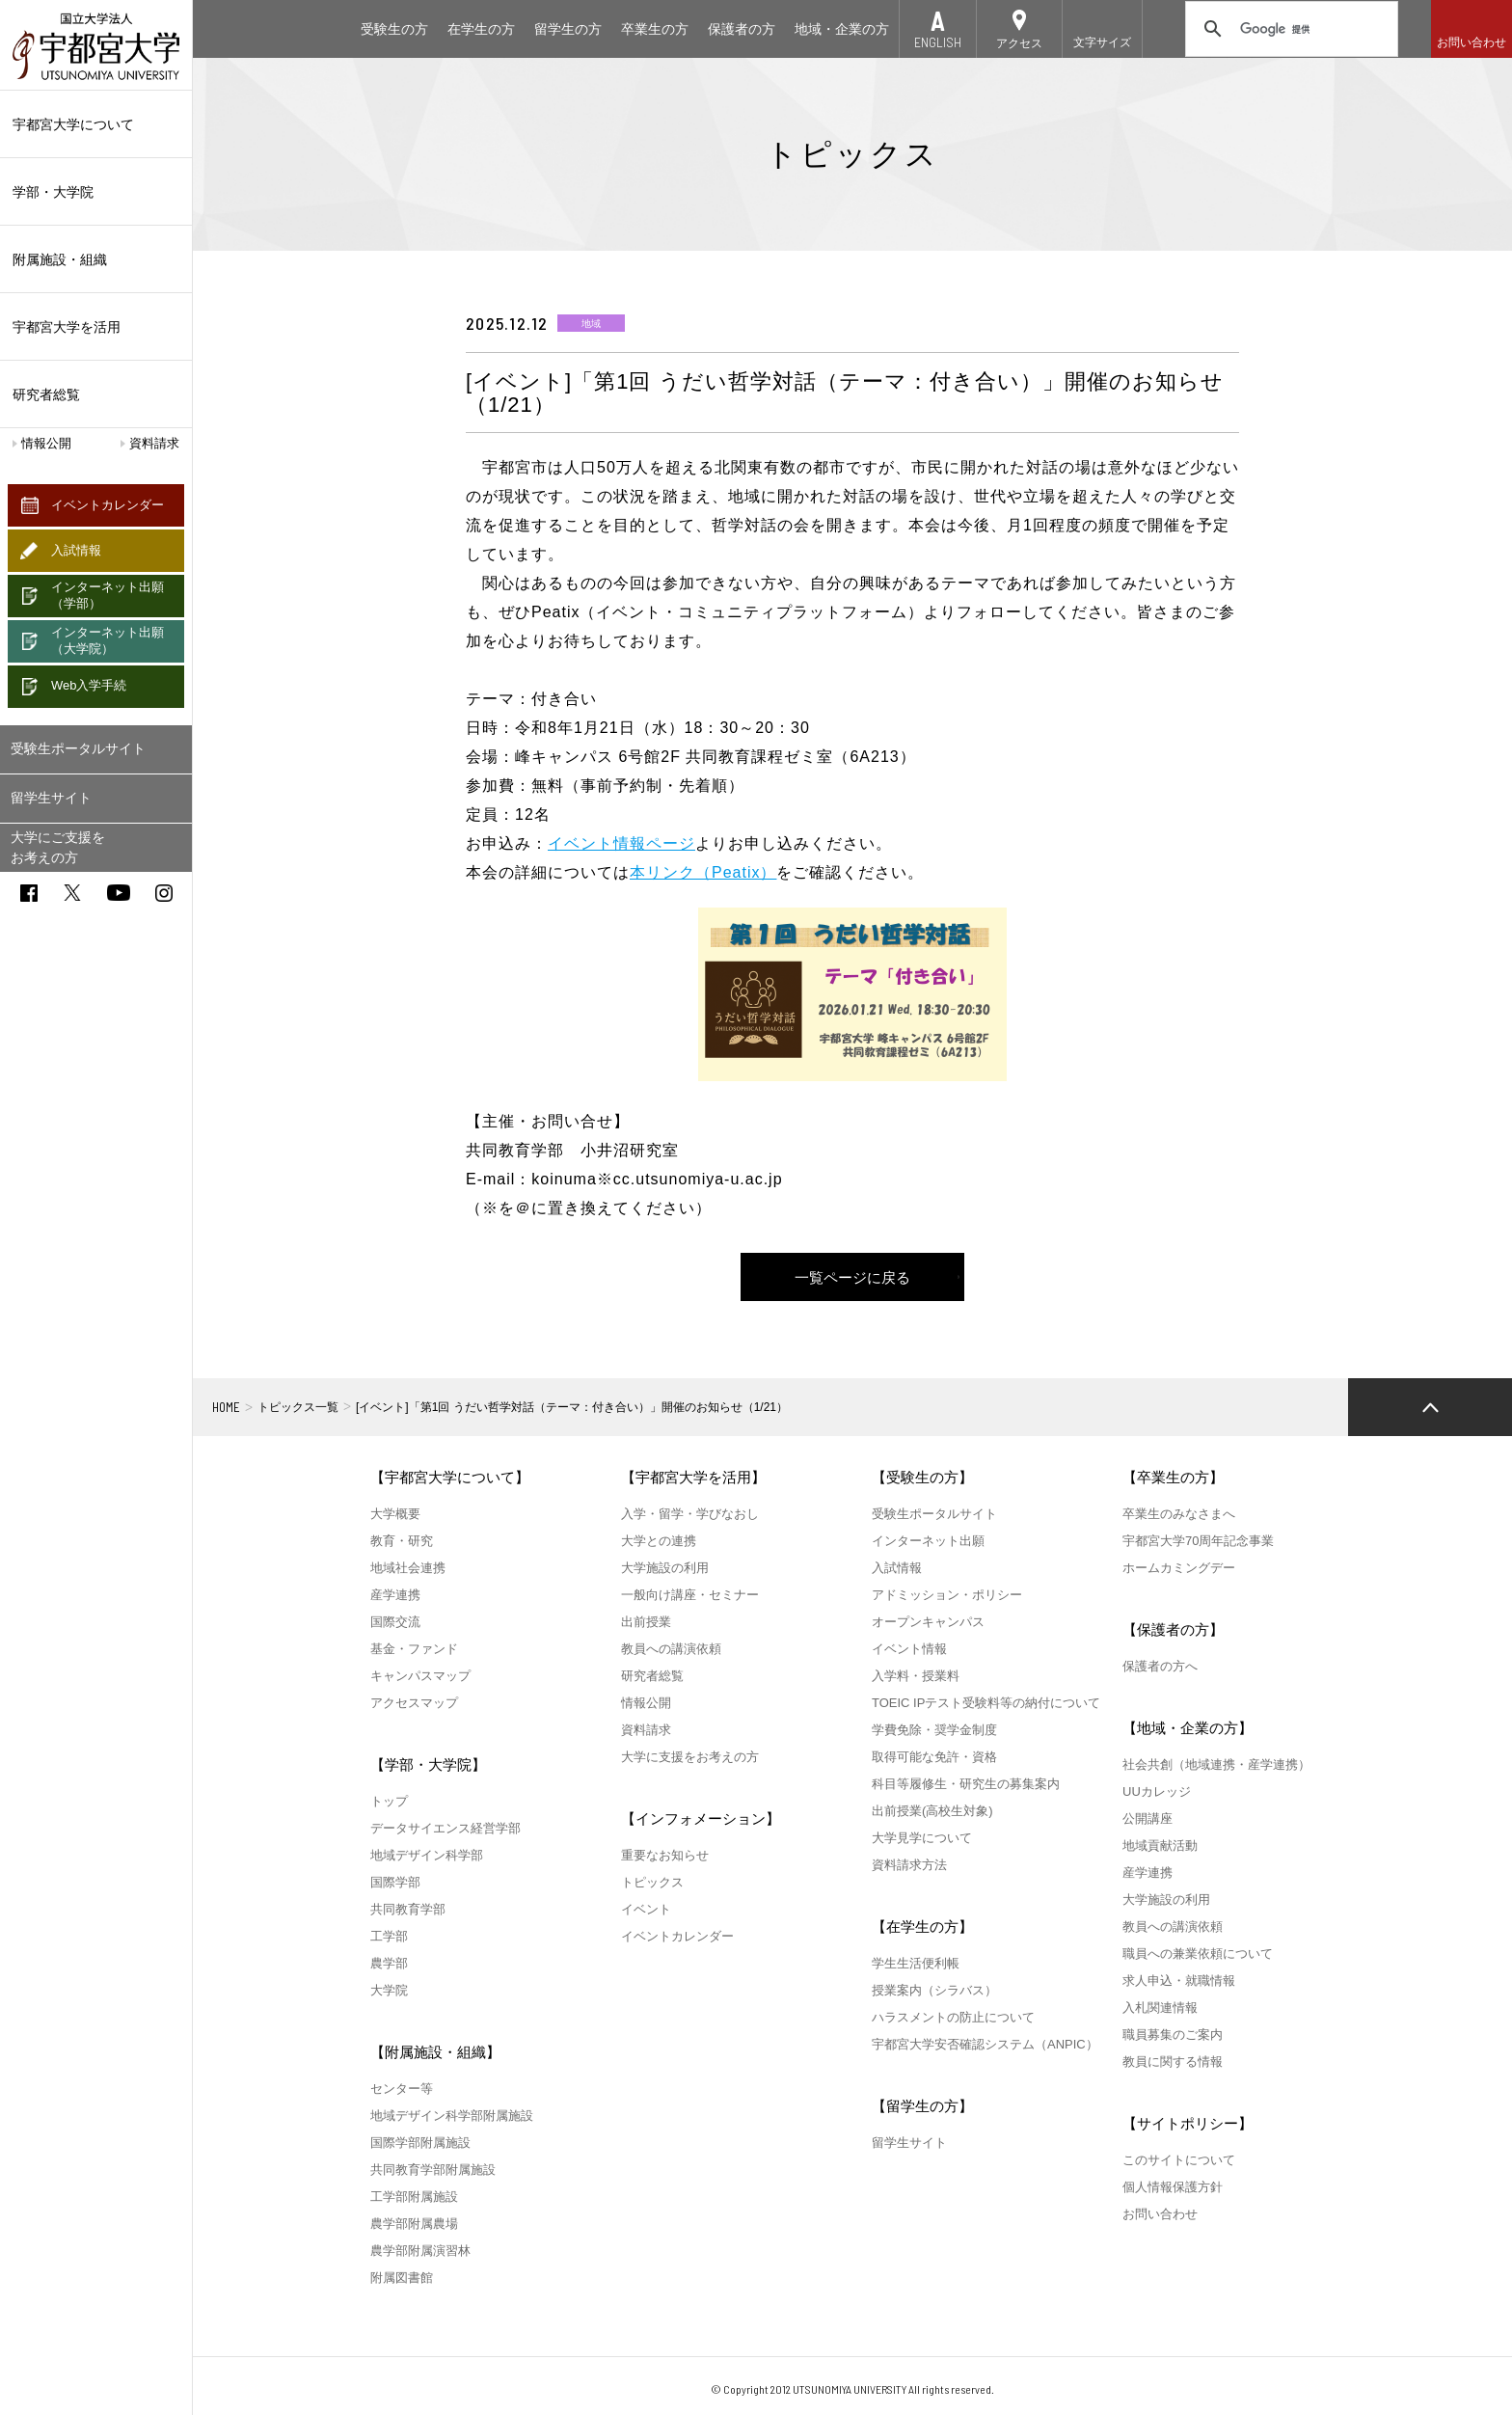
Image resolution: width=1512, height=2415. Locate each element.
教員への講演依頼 (671, 1649)
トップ (389, 1801)
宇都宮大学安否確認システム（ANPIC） (985, 2044)
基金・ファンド (414, 1649)
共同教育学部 (408, 1909)
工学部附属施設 (414, 2196)
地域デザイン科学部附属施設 (451, 2115)
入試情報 (76, 550)
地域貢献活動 (1160, 1845)
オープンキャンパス (928, 1622)
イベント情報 (909, 1649)
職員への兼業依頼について (1197, 1953)
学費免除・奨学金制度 (934, 1730)
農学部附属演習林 (420, 2250)
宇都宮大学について (96, 124)
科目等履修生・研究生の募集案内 (966, 1784)
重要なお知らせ (665, 1855)
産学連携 (395, 1594)
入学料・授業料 (915, 1676)
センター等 (401, 2088)
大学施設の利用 (665, 1567)
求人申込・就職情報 (1178, 1980)
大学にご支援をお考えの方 (58, 847)
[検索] (1288, 28)
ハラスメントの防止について (953, 2017)
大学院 (389, 1990)
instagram (164, 893)
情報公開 (46, 443)
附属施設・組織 (96, 259)
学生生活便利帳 (915, 1963)
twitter (72, 892)
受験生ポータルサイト (78, 748)
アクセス (1019, 43)
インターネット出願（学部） (107, 595)
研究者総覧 (46, 394)
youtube (118, 892)
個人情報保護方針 (1172, 2187)
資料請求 (154, 443)
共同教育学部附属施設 (433, 2169)
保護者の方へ (1160, 1666)
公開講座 (1147, 1818)
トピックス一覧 (297, 1407)
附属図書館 (401, 2277)
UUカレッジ (1156, 1791)
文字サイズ (1102, 42)
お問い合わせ (1471, 42)
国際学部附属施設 (420, 2142)
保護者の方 (741, 29)
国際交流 (395, 1622)
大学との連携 (658, 1540)
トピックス (652, 1882)
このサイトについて (1178, 2160)
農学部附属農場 (414, 2223)
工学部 (389, 1936)
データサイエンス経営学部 (445, 1828)
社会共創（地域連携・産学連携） (1216, 1764)
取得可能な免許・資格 (934, 1757)
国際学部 (395, 1882)
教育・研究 (401, 1540)
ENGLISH (937, 42)
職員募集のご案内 (1172, 2034)
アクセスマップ (414, 1703)
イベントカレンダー (107, 505)
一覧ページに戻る (852, 1277)
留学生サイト (51, 797)
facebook (29, 893)
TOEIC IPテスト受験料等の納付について (986, 1703)
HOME (226, 1407)
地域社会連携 (408, 1567)
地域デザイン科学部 (426, 1855)
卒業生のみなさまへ (1178, 1513)
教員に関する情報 (1172, 2061)
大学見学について (922, 1838)
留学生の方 (568, 29)
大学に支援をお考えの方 (690, 1757)
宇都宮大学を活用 (96, 327)
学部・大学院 (96, 192)
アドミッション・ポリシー (947, 1594)
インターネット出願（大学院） (107, 640)
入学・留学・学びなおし (690, 1513)
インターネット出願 (928, 1540)
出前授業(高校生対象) (932, 1811)
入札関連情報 (1160, 2007)
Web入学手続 (89, 685)
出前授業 (646, 1622)
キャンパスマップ (420, 1676)
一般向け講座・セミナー (690, 1594)
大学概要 (395, 1513)
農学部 (389, 1963)
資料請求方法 (909, 1865)
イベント (646, 1909)
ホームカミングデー (1178, 1567)
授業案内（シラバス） (934, 1990)
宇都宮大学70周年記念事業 (1198, 1540)
